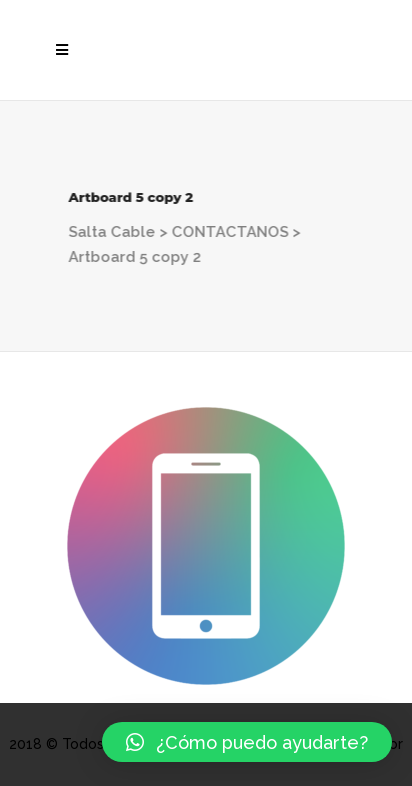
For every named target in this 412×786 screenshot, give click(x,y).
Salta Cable (110, 232)
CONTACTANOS (228, 232)
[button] (247, 742)
